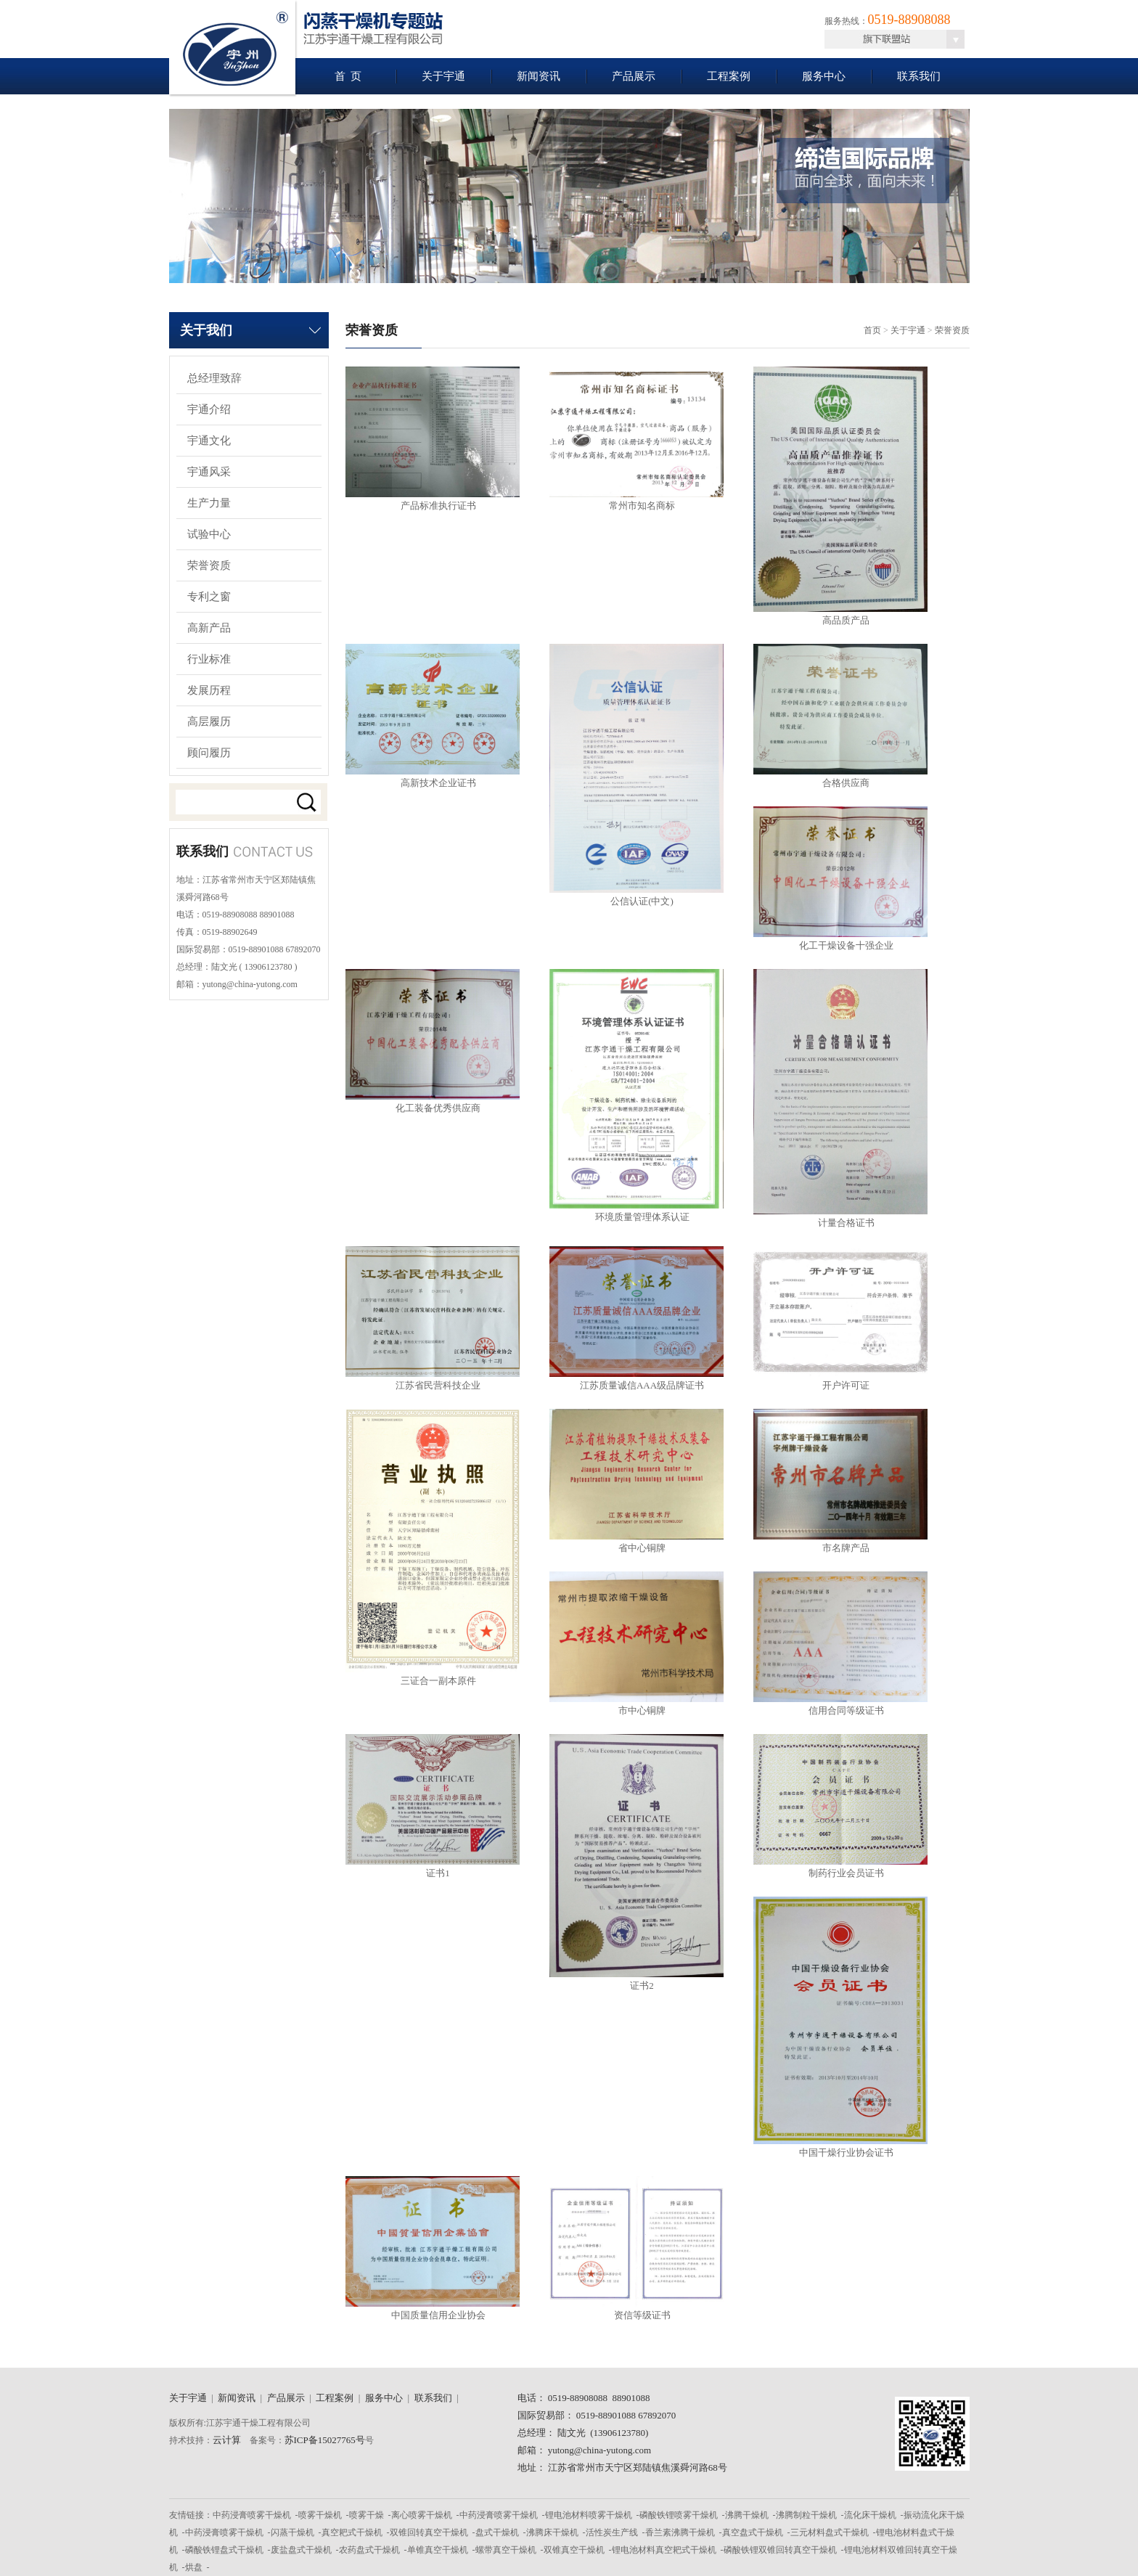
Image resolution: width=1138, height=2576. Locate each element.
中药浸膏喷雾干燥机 (252, 2515)
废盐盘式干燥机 (301, 2550)
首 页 (348, 76)
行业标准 (209, 659)
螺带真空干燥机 (505, 2550)
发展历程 (209, 690)
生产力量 (209, 503)
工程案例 (728, 76)
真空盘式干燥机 (752, 2532)
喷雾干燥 (366, 2515)
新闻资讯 (538, 76)
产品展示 (633, 76)
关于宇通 (443, 76)
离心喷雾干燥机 (421, 2515)
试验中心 (209, 534)
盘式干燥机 (497, 2532)
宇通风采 (209, 472)
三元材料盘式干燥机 (829, 2532)
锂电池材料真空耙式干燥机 (664, 2550)
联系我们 (919, 76)
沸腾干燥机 (747, 2515)
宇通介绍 (209, 409)
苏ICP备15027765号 (324, 2439)
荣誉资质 (209, 565)
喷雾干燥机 (320, 2515)
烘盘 (193, 2567)
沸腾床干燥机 (552, 2532)
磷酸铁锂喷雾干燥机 (678, 2515)
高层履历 (209, 721)
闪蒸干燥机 (292, 2532)
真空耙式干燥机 (352, 2532)
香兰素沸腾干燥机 (680, 2532)
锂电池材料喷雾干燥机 (588, 2515)
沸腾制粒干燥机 (806, 2515)
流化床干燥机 (870, 2515)
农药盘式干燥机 (369, 2550)
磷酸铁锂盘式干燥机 (224, 2550)
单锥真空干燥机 (437, 2550)
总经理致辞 (214, 378)
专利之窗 (209, 596)
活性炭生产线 (612, 2532)
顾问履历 (209, 753)
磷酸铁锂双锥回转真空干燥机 (780, 2550)
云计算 (227, 2439)
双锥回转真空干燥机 (429, 2532)
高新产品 (209, 628)
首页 (872, 330)
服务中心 (824, 76)
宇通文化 (209, 440)
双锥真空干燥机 (574, 2550)
